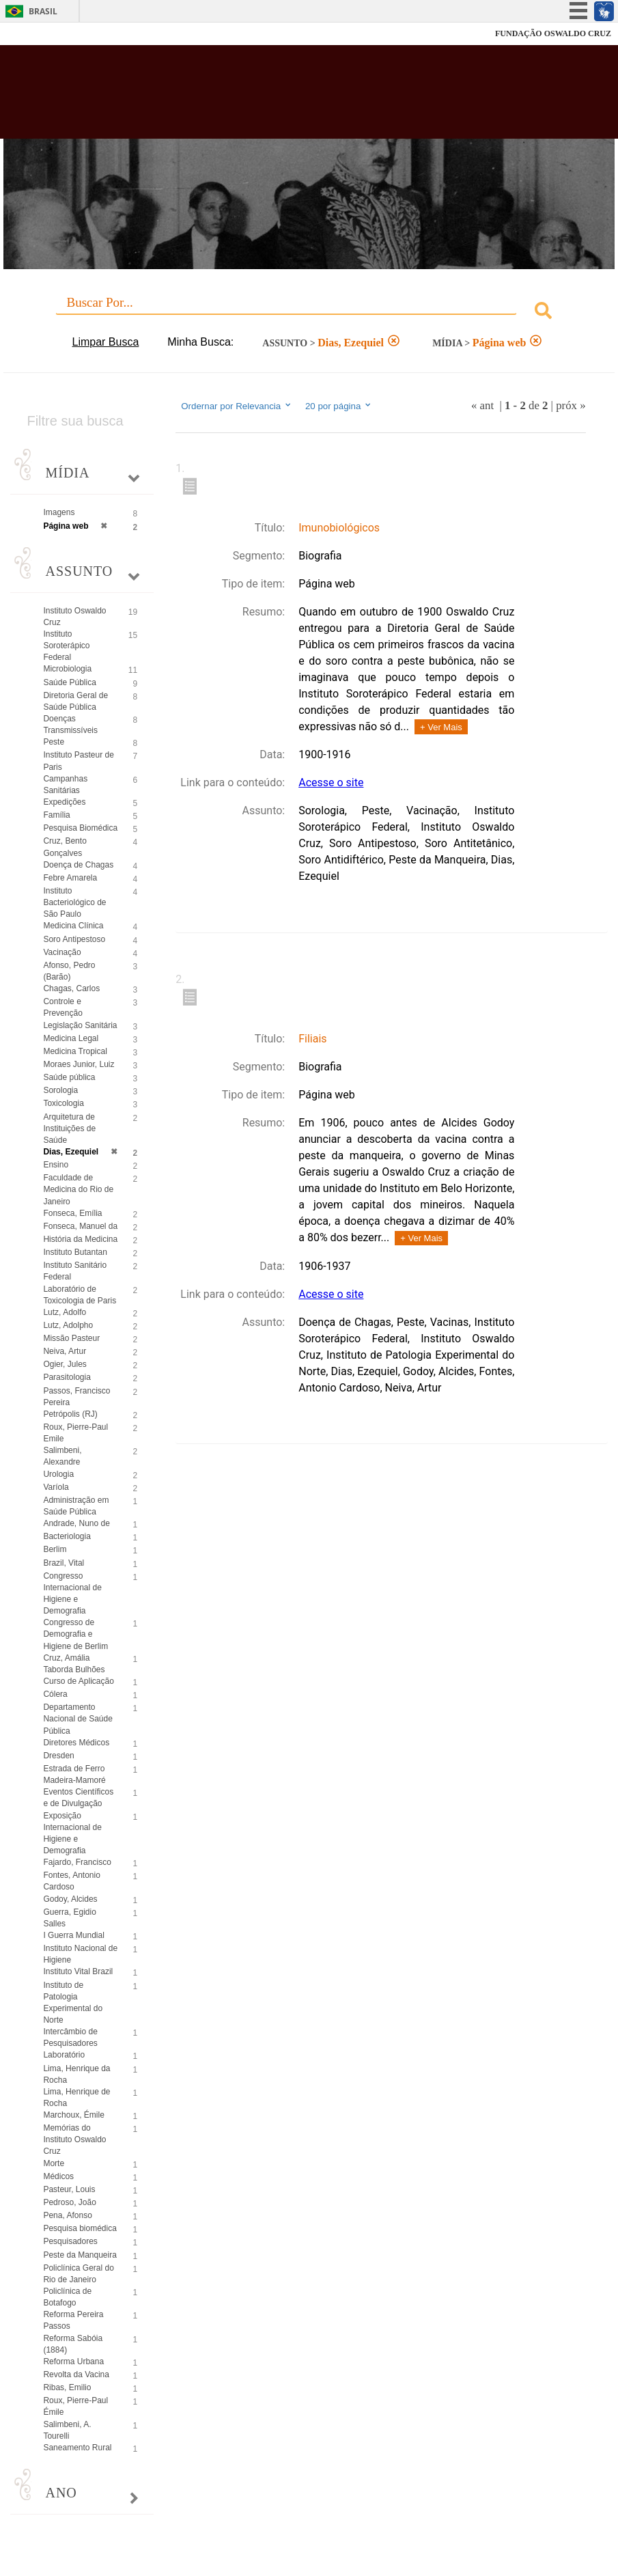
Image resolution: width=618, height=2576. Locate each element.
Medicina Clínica (73, 925)
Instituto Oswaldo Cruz (74, 616)
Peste (53, 742)
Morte (53, 2163)
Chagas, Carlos (71, 988)
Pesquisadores (70, 2241)
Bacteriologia (66, 1536)
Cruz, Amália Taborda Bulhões (73, 1663)
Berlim (54, 1549)
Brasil (43, 11)
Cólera (55, 1694)
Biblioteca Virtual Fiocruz (267, 97)
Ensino (55, 1164)
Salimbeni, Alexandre (62, 1456)
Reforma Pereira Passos (73, 2320)
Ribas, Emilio (67, 2387)
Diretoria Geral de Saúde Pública (75, 701)
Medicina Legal (70, 1038)
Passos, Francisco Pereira (76, 1396)
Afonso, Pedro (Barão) (69, 971)
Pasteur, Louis (69, 2189)
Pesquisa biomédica (79, 2228)
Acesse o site (330, 782)
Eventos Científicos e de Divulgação (78, 1797)
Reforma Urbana (73, 2361)
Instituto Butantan (75, 1252)
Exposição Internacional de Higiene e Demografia (72, 1833)
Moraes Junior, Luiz (78, 1064)
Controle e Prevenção (62, 1007)
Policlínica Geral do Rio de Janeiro (78, 2273)
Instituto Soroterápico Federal (66, 645)
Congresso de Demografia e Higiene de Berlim (75, 1634)
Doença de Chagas (78, 865)
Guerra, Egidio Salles (69, 1917)
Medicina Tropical (75, 1051)
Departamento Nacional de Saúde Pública (77, 1718)
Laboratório (64, 2055)
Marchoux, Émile (73, 2115)
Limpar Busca (105, 342)
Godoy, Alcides (70, 1899)
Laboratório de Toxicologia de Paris (79, 1294)
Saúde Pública (69, 682)
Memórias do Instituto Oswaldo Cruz (74, 2139)
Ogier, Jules (64, 1364)
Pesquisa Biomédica (80, 828)
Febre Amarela (70, 878)
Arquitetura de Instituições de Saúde (69, 1128)
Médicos (58, 2176)
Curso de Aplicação (78, 1681)
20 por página (339, 405)
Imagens (58, 512)
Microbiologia (67, 669)
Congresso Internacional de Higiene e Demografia (72, 1593)
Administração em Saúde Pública (76, 1505)
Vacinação (62, 952)
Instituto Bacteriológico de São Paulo (74, 902)
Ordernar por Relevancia (236, 405)
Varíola (55, 1487)
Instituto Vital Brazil (78, 1971)
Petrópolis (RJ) (70, 1414)
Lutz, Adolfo (64, 1312)
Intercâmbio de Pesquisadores (70, 2037)
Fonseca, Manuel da (80, 1226)
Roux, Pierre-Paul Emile (75, 1432)
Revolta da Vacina (76, 2374)
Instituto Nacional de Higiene (80, 1954)
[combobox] (309, 312)
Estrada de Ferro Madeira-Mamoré (74, 1774)
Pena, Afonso (67, 2215)
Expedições (64, 802)
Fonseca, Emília (72, 1213)
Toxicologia (63, 1103)
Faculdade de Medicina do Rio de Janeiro (78, 1189)
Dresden (58, 1755)
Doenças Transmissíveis (70, 724)
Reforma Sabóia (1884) (72, 2344)
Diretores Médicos (76, 1742)
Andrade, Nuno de (76, 1523)
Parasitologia (66, 1377)
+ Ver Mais (441, 727)
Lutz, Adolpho (68, 1325)
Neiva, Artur (64, 1351)
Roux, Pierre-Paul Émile (75, 2406)
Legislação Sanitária (80, 1025)
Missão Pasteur (71, 1338)
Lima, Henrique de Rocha (76, 2097)
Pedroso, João (69, 2202)
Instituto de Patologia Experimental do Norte (72, 2002)
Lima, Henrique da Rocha (76, 2074)
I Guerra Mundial (73, 1935)
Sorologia (60, 1090)
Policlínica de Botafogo (67, 2297)
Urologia (58, 1474)
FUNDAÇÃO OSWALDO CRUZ (553, 33)
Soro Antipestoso (74, 939)
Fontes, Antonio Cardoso (71, 1881)
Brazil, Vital (63, 1563)
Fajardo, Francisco (77, 1862)
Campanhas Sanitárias (65, 784)
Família (56, 815)
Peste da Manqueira (79, 2255)
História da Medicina (80, 1239)
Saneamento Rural (77, 2447)
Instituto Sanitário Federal (75, 1271)
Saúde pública (69, 1077)
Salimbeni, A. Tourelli (67, 2430)
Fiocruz (40, 34)
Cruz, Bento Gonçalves (64, 846)
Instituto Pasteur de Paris (78, 760)
